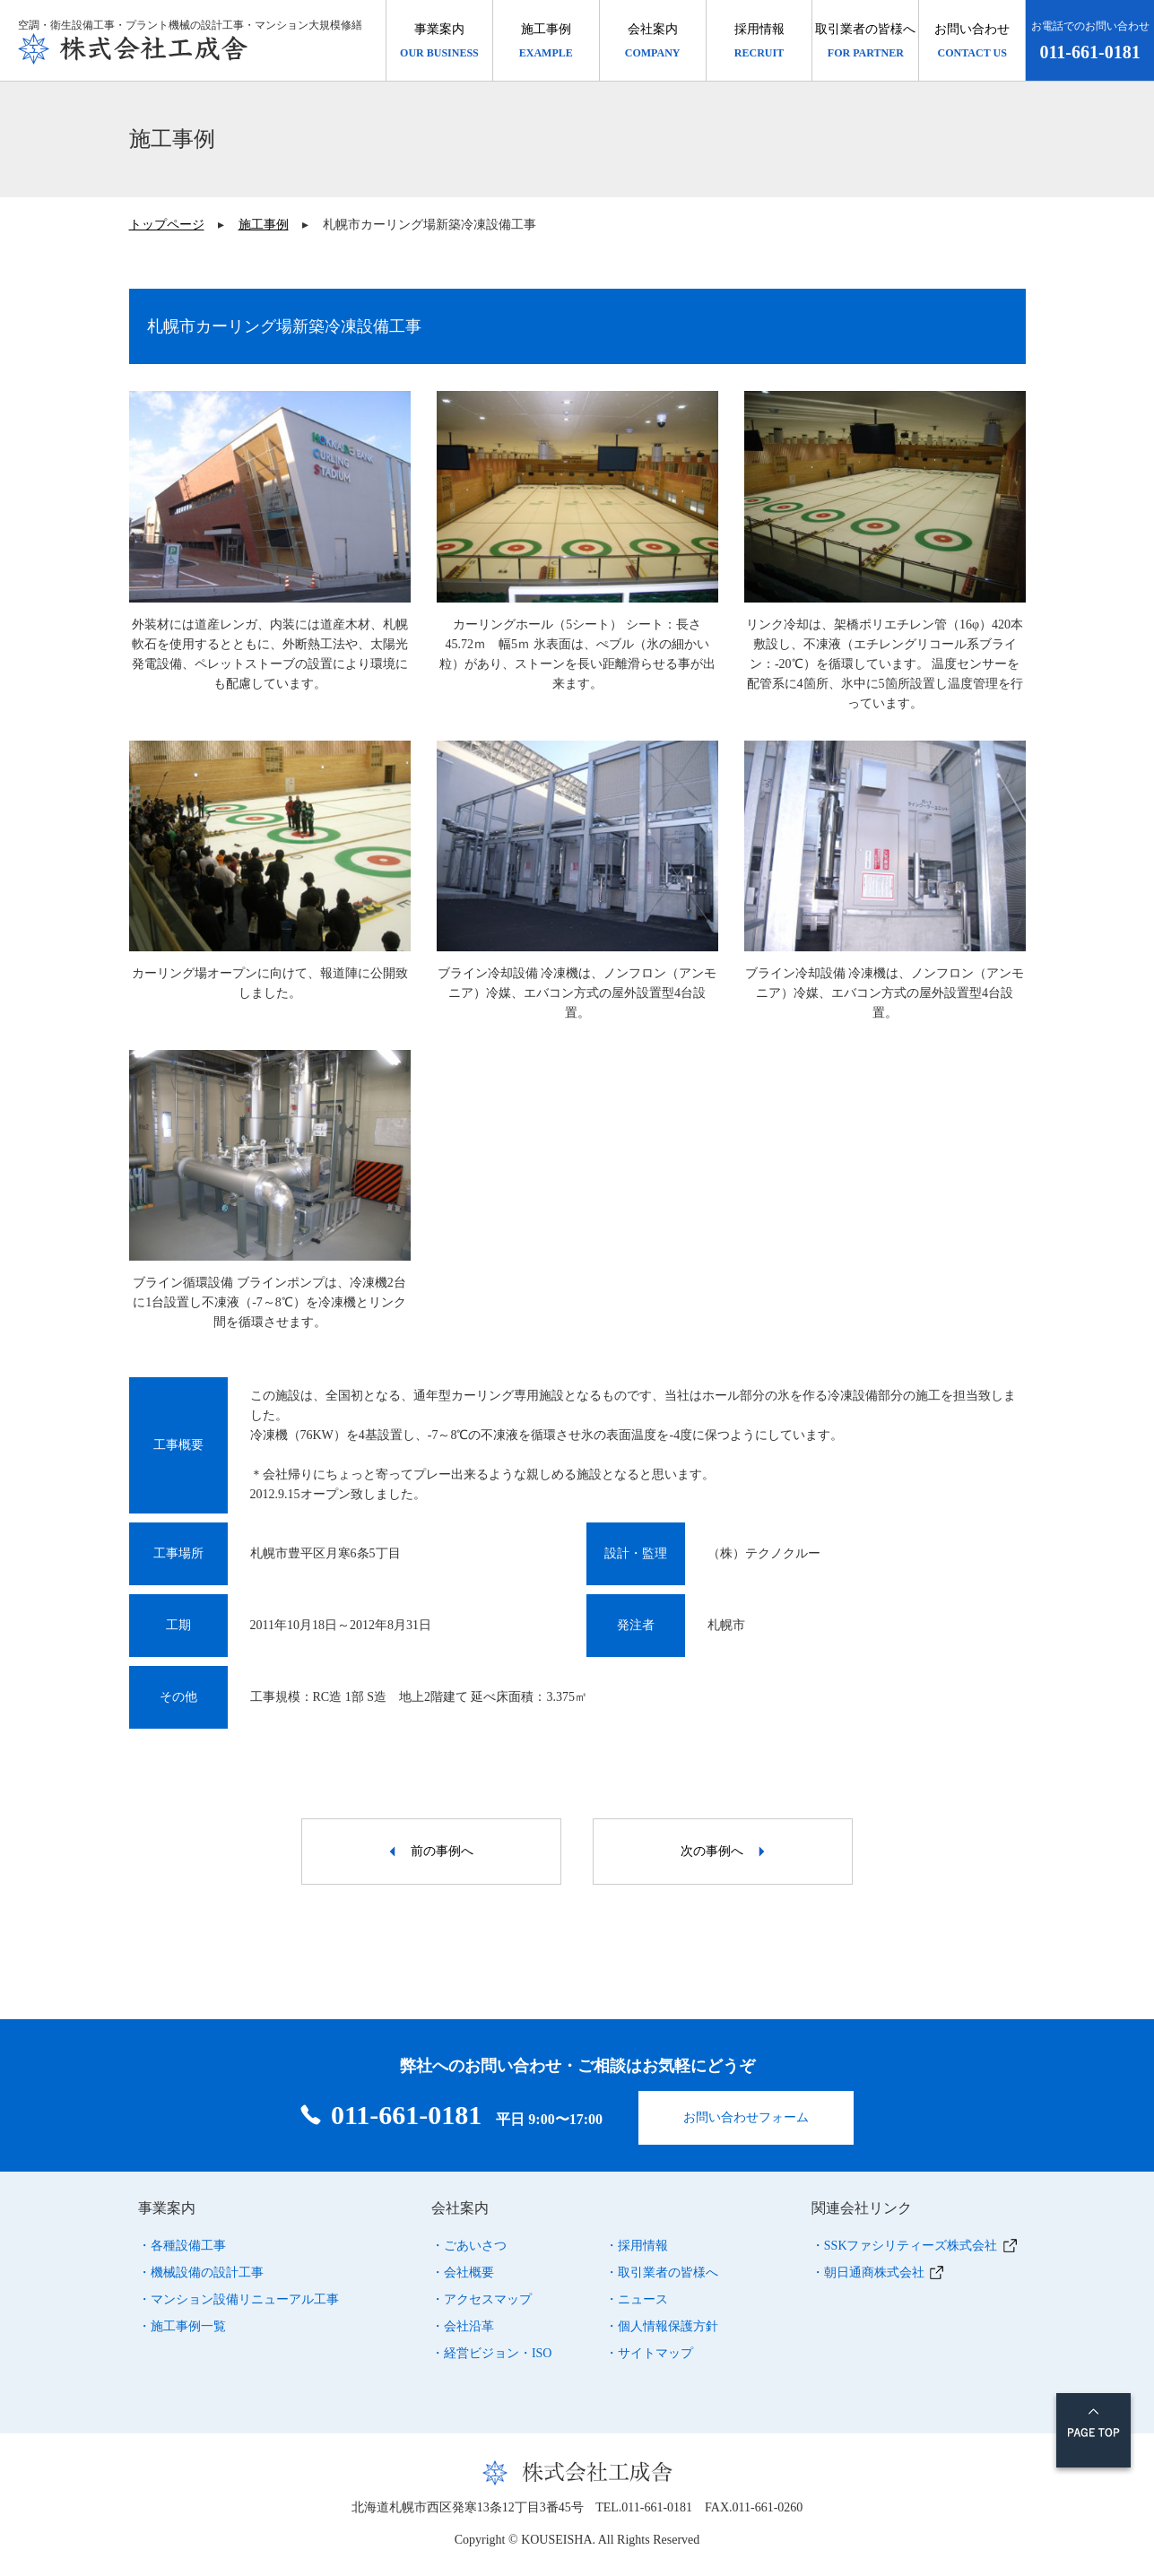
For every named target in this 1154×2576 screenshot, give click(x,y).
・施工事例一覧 (182, 2321)
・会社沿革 (462, 2321)
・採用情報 (636, 2240)
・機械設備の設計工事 (201, 2267)
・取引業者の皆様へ (661, 2267)
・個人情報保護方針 (661, 2321)
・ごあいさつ (469, 2240)
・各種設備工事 (182, 2240)
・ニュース (636, 2294)
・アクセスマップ (481, 2294)
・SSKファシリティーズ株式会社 (904, 2240)
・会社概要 (462, 2267)
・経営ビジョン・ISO (491, 2348)
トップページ (166, 224)
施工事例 (264, 224)
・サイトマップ (649, 2348)
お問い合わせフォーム (746, 2112)
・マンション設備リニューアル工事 (238, 2294)
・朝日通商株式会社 (867, 2267)
